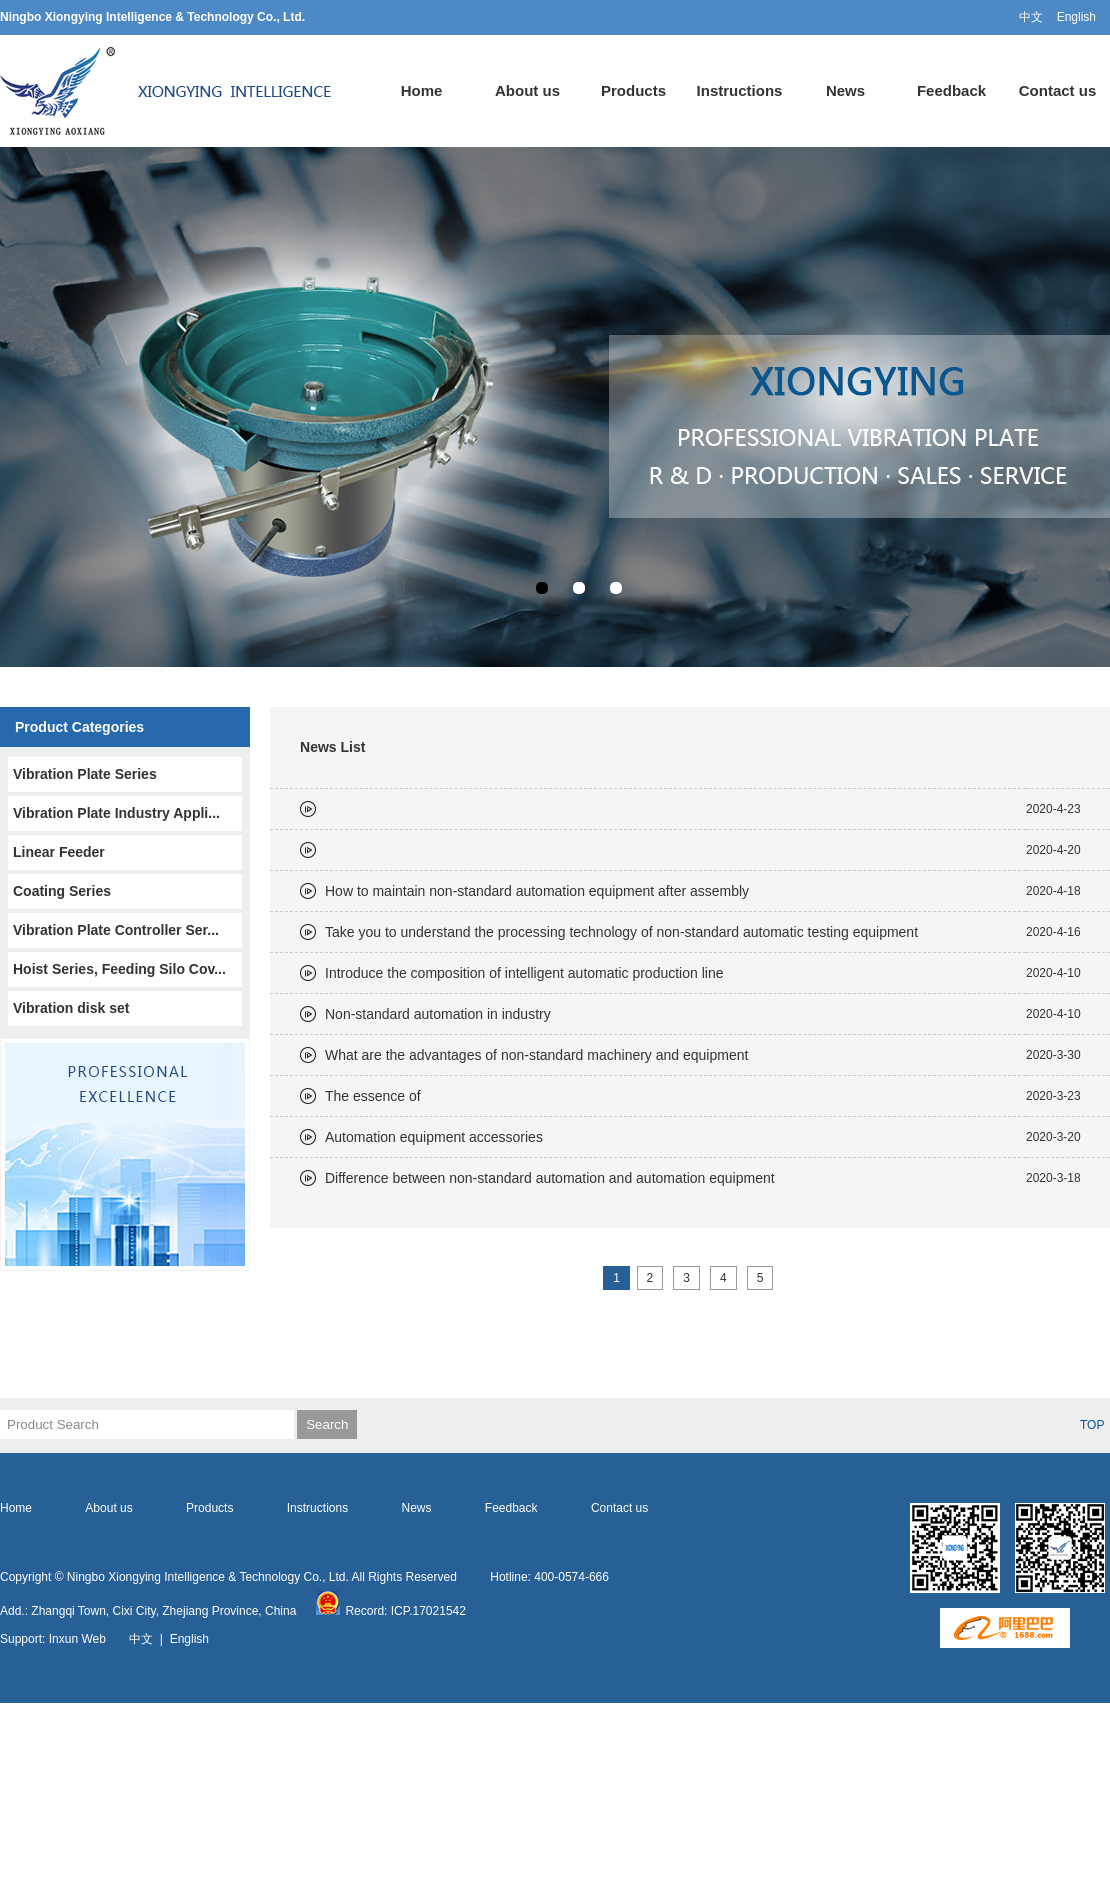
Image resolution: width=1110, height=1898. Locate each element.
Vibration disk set (71, 1008)
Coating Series (62, 891)
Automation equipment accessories (434, 1137)
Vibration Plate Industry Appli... (116, 813)
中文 (1031, 17)
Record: (353, 1611)
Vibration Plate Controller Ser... (116, 930)
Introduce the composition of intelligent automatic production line (524, 973)
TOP (1092, 1425)
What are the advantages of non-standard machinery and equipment (536, 1055)
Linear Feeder (59, 852)
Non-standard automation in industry (438, 1014)
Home (422, 90)
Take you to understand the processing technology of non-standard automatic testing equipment (621, 932)
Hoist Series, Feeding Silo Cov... (119, 969)
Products (633, 90)
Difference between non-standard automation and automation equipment (550, 1178)
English (1076, 17)
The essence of (373, 1096)
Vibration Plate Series (85, 774)
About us (527, 90)
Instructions (740, 90)
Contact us (1058, 90)
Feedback (951, 90)
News (845, 90)
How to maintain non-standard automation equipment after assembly (537, 891)
